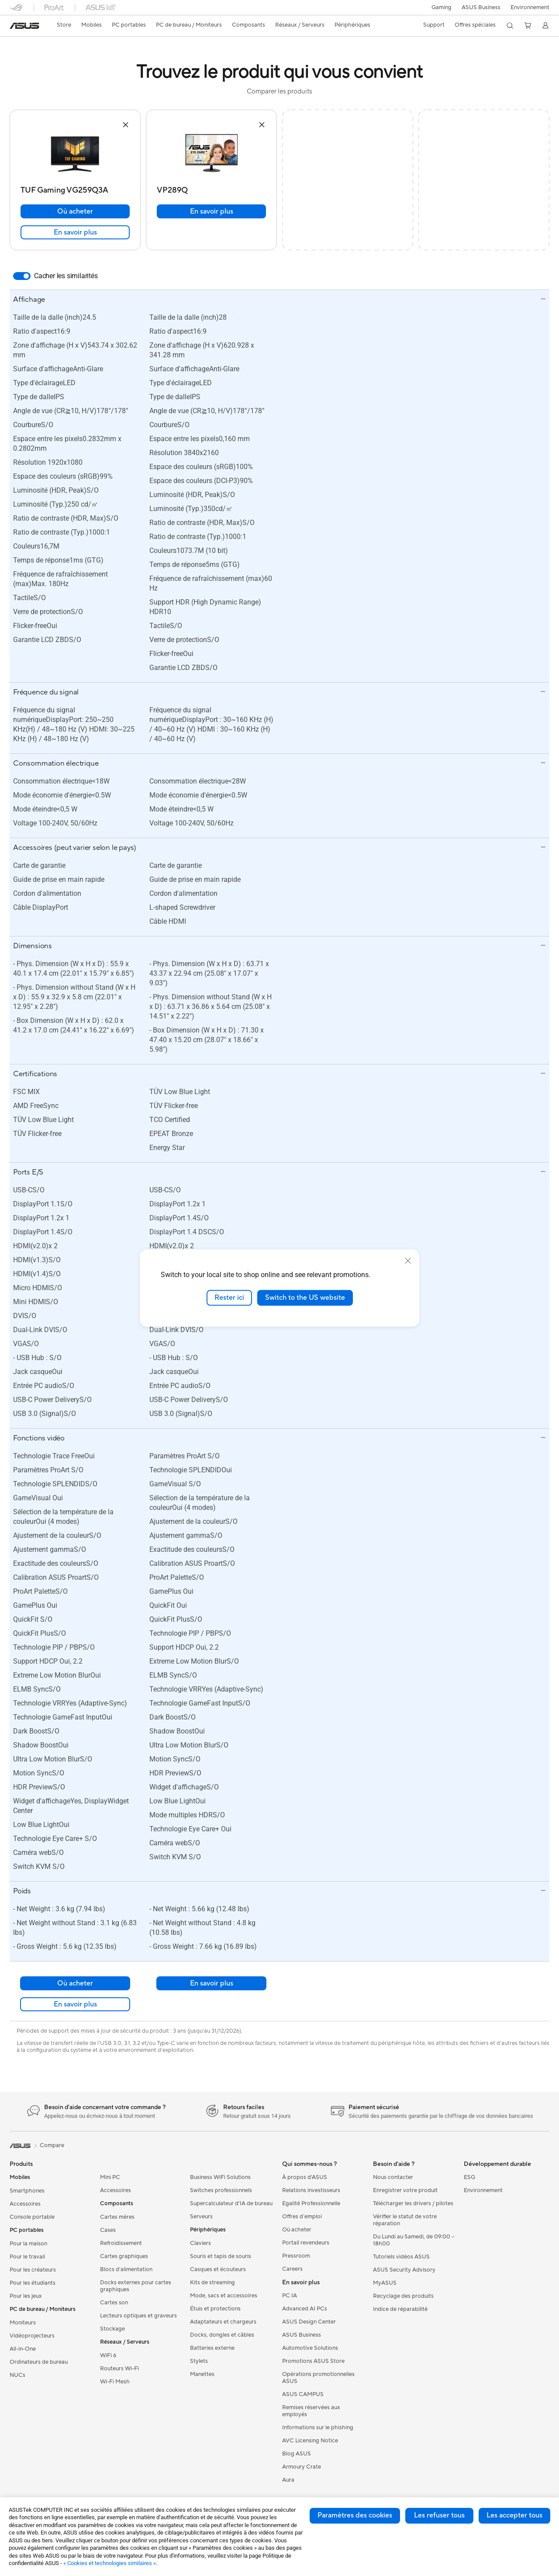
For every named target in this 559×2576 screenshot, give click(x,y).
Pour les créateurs (33, 2269)
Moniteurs (23, 2322)
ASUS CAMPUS (303, 2394)
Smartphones (27, 2190)
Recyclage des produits (403, 2296)
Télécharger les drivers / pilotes (413, 2203)
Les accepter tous (514, 2515)
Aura (288, 2479)
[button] (440, 7)
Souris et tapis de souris (220, 2256)
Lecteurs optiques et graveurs (138, 2315)
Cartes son (114, 2302)
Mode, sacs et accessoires (223, 2295)
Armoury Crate (301, 2466)
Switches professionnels (221, 2190)
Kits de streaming (212, 2282)
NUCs (17, 2375)
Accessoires (25, 2203)
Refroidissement (121, 2243)
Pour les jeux (26, 2296)
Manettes (202, 2374)
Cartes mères (117, 2216)
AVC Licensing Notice (310, 2440)
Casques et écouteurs (218, 2269)
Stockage (112, 2328)
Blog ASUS (296, 2453)
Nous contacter (393, 2177)
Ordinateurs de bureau (39, 2361)
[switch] (22, 276)
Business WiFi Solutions (220, 2177)
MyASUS (385, 2282)
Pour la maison (28, 2243)
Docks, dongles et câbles (222, 2334)
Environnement (530, 7)
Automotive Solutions (310, 2348)
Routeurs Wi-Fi (119, 2368)
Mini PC (110, 2177)
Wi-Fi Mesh (115, 2381)
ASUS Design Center (309, 2321)
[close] (407, 1260)
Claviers (200, 2243)
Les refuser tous (439, 2515)
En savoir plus (75, 232)
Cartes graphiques (124, 2256)
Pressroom (296, 2255)
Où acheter (75, 211)
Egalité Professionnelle (311, 2203)
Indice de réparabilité (400, 2309)
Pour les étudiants (32, 2282)
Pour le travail (27, 2256)
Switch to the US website (305, 1297)
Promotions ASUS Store (313, 2361)
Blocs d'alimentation (126, 2269)
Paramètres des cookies (354, 2515)
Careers (292, 2268)
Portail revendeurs (305, 2242)
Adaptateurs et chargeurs (223, 2321)
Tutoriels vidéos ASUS (401, 2256)
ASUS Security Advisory (404, 2269)
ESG (469, 2177)
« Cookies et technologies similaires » (109, 2563)
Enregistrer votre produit (405, 2190)
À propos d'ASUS (304, 2177)
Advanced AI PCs (304, 2308)
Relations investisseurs (311, 2190)
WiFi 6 (108, 2355)
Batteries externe (212, 2348)
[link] (24, 26)
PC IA (289, 2295)
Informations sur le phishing (317, 2427)
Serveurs (201, 2216)
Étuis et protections (215, 2308)
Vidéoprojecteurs (32, 2335)
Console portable (32, 2216)
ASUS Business (480, 7)
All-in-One (23, 2348)
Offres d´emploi (302, 2216)
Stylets (199, 2361)
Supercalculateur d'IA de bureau (231, 2203)
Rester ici (229, 1297)
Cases (108, 2230)
